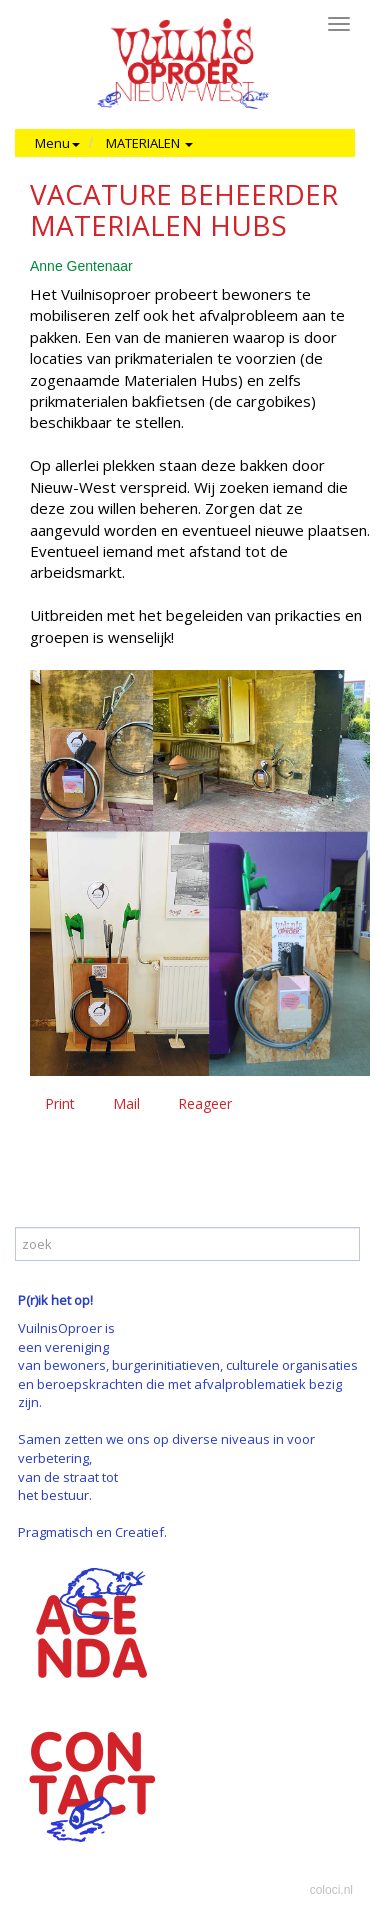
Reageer (205, 1103)
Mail (126, 1103)
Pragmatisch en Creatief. (92, 1532)
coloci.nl (331, 1890)
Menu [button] (57, 143)
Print (60, 1103)
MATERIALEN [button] (149, 143)
